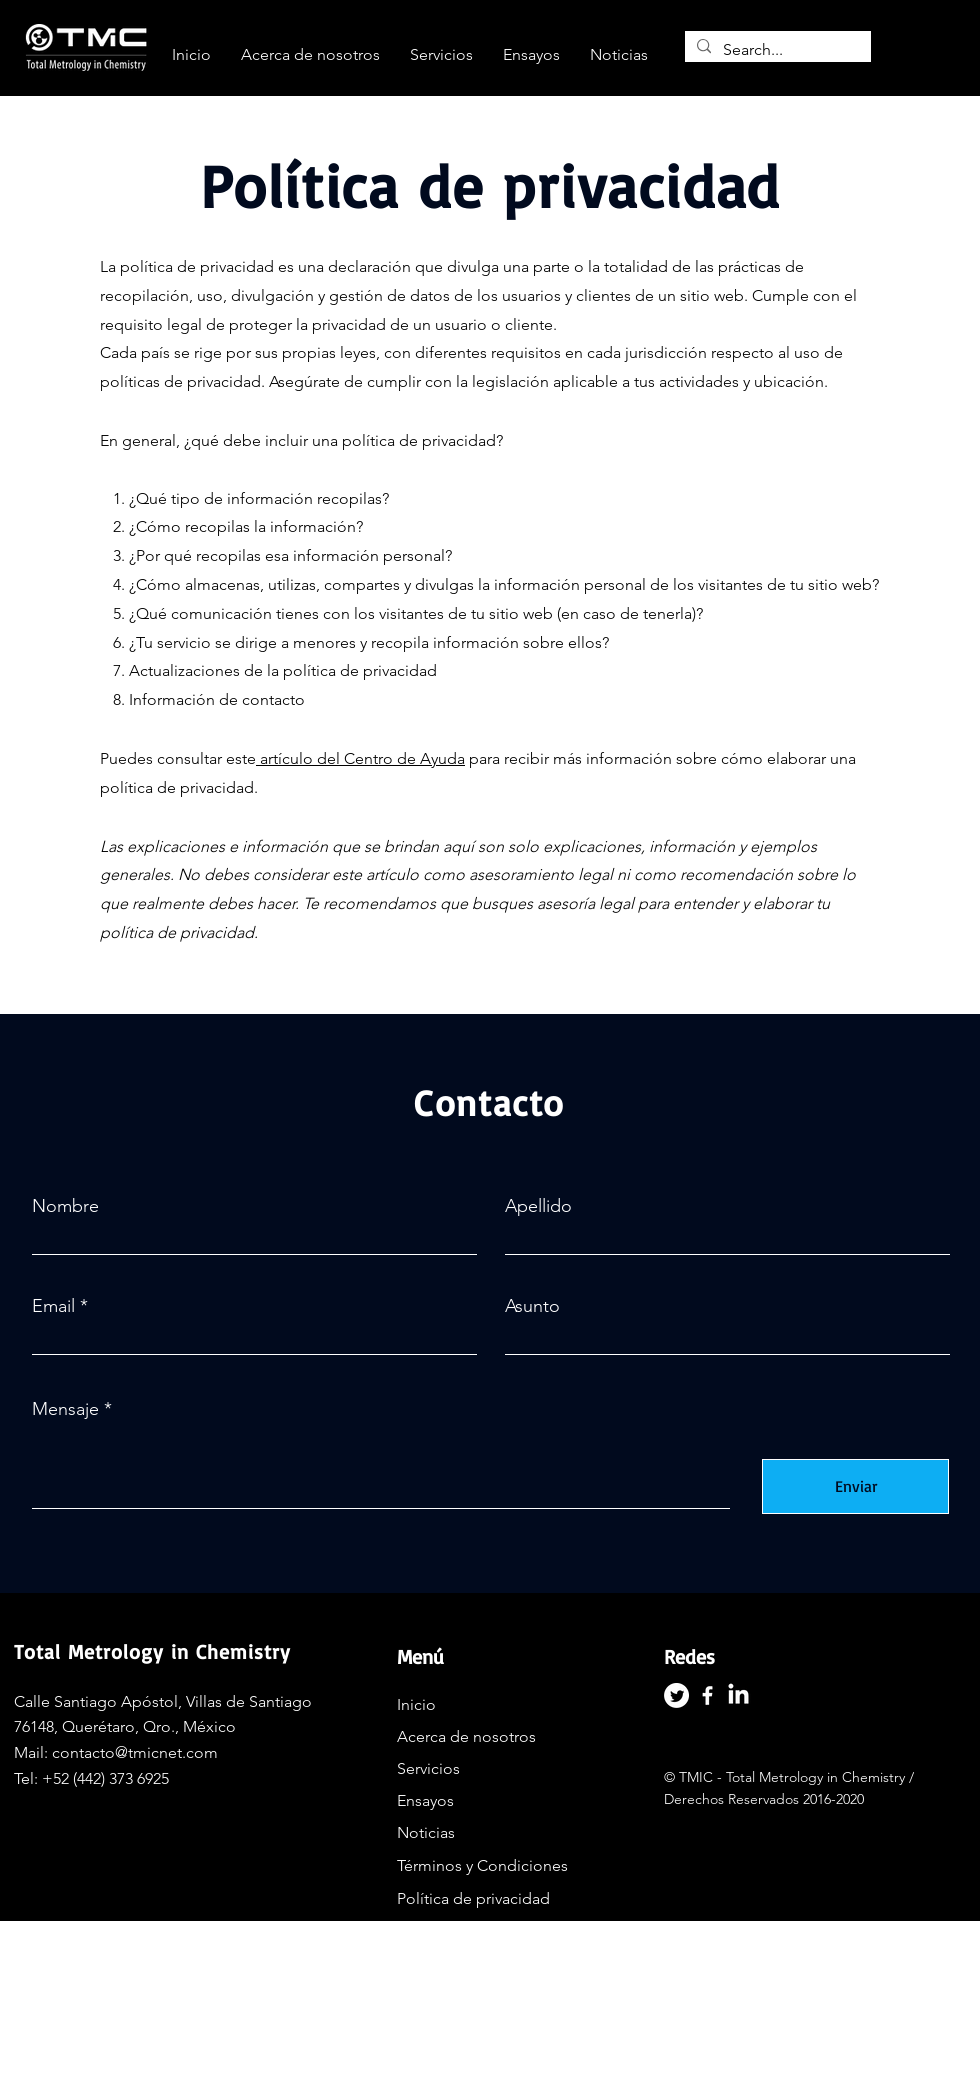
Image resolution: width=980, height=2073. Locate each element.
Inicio (416, 1704)
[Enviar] (855, 1486)
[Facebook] (707, 1695)
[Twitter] (676, 1695)
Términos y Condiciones (482, 1865)
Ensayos (425, 1800)
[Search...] (776, 50)
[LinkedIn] (738, 1695)
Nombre (65, 1206)
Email (53, 1306)
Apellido (538, 1206)
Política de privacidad (473, 1898)
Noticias (426, 1832)
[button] (441, 54)
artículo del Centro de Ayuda (362, 758)
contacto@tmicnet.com (135, 1752)
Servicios (428, 1768)
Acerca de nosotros (466, 1736)
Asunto (532, 1306)
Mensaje (65, 1409)
